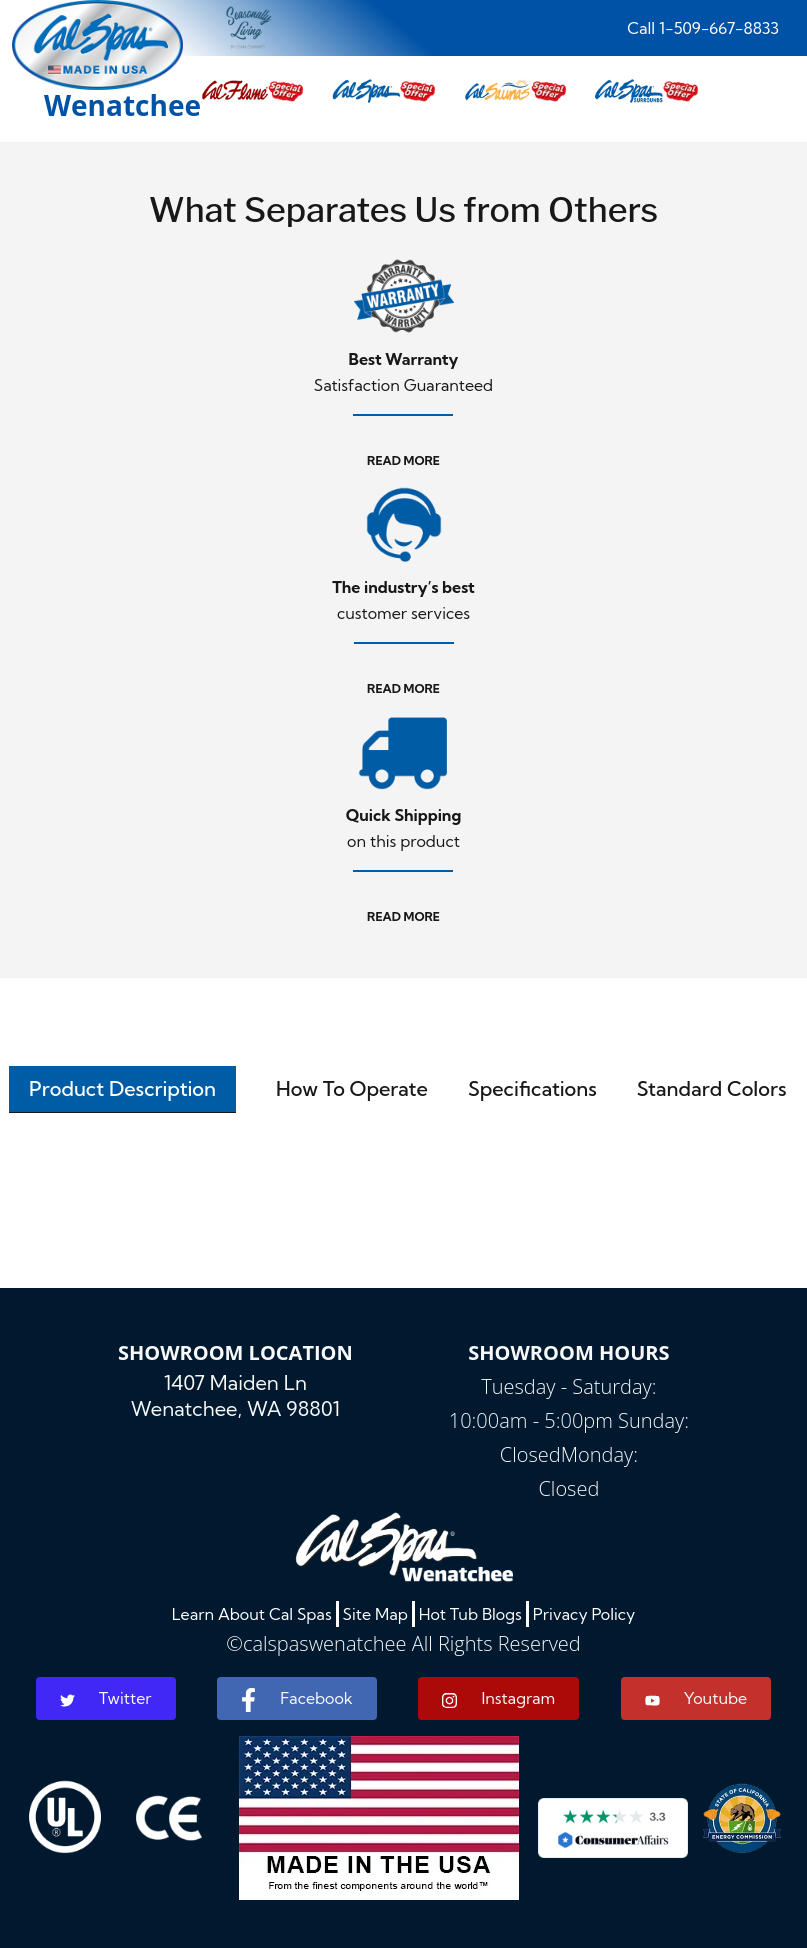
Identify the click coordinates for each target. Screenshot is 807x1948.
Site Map (375, 1614)
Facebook (296, 1700)
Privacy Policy (584, 1614)
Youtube (696, 1698)
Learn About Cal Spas (252, 1614)
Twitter (106, 1698)
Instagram (498, 1698)
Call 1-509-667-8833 (703, 28)
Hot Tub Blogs (470, 1614)
